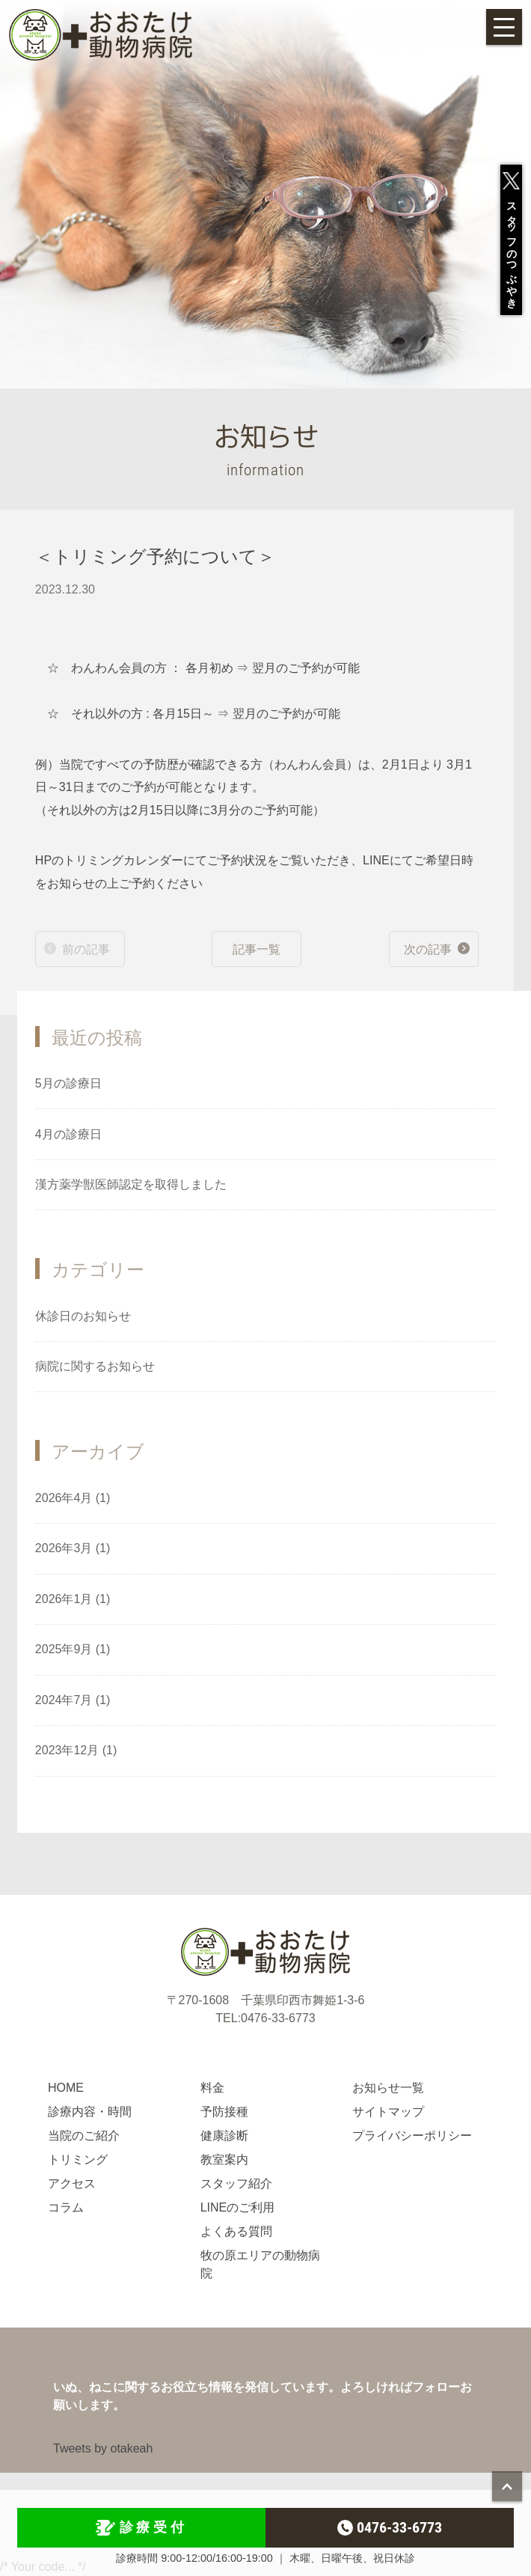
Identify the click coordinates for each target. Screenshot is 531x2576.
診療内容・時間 (90, 2111)
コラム (66, 2207)
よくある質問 (236, 2231)
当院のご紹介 (84, 2135)
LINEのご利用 (237, 2207)
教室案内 (224, 2159)
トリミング (78, 2159)
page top (507, 2486)
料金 (212, 2087)
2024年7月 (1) (73, 1700)
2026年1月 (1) (73, 1599)
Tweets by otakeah (103, 2448)
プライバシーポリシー (412, 2135)
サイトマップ (388, 2111)
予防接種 (224, 2111)
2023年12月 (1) (76, 1750)
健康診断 (224, 2135)
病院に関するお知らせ (95, 1366)
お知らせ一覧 (388, 2087)
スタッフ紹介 (236, 2183)
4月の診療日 (68, 1134)
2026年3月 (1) (73, 1548)
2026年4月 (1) (73, 1498)
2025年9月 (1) (73, 1649)
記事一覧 (256, 949)
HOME (66, 2087)
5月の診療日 (68, 1083)
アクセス (72, 2183)
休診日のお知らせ (83, 1316)
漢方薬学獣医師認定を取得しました (131, 1184)
